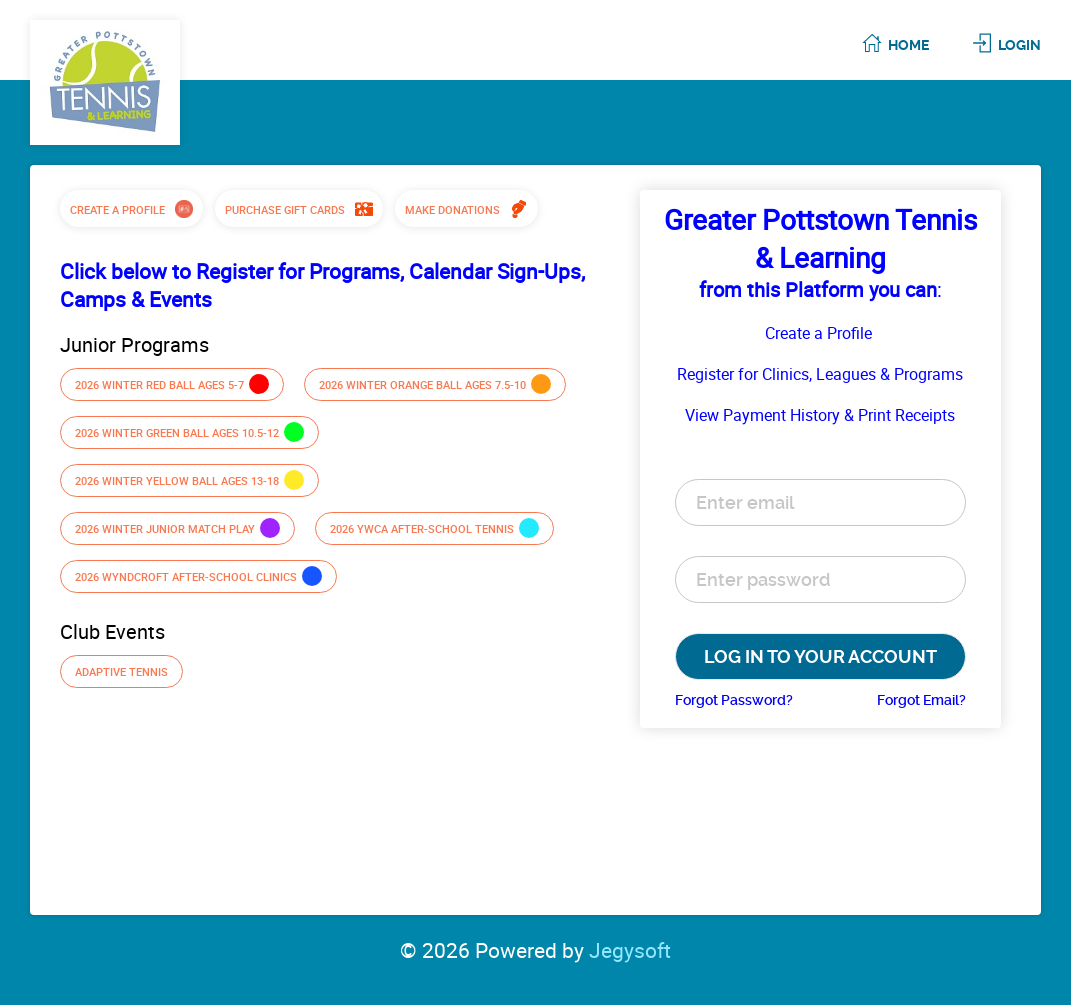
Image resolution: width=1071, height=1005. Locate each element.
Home (908, 45)
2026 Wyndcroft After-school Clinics (198, 576)
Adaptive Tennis (121, 671)
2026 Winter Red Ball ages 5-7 (172, 384)
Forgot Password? (734, 700)
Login (1019, 45)
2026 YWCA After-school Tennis (434, 528)
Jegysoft (630, 950)
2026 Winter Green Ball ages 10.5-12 (189, 432)
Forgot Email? (921, 700)
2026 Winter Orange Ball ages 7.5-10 (435, 384)
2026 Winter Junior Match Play (177, 528)
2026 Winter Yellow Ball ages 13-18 (189, 480)
